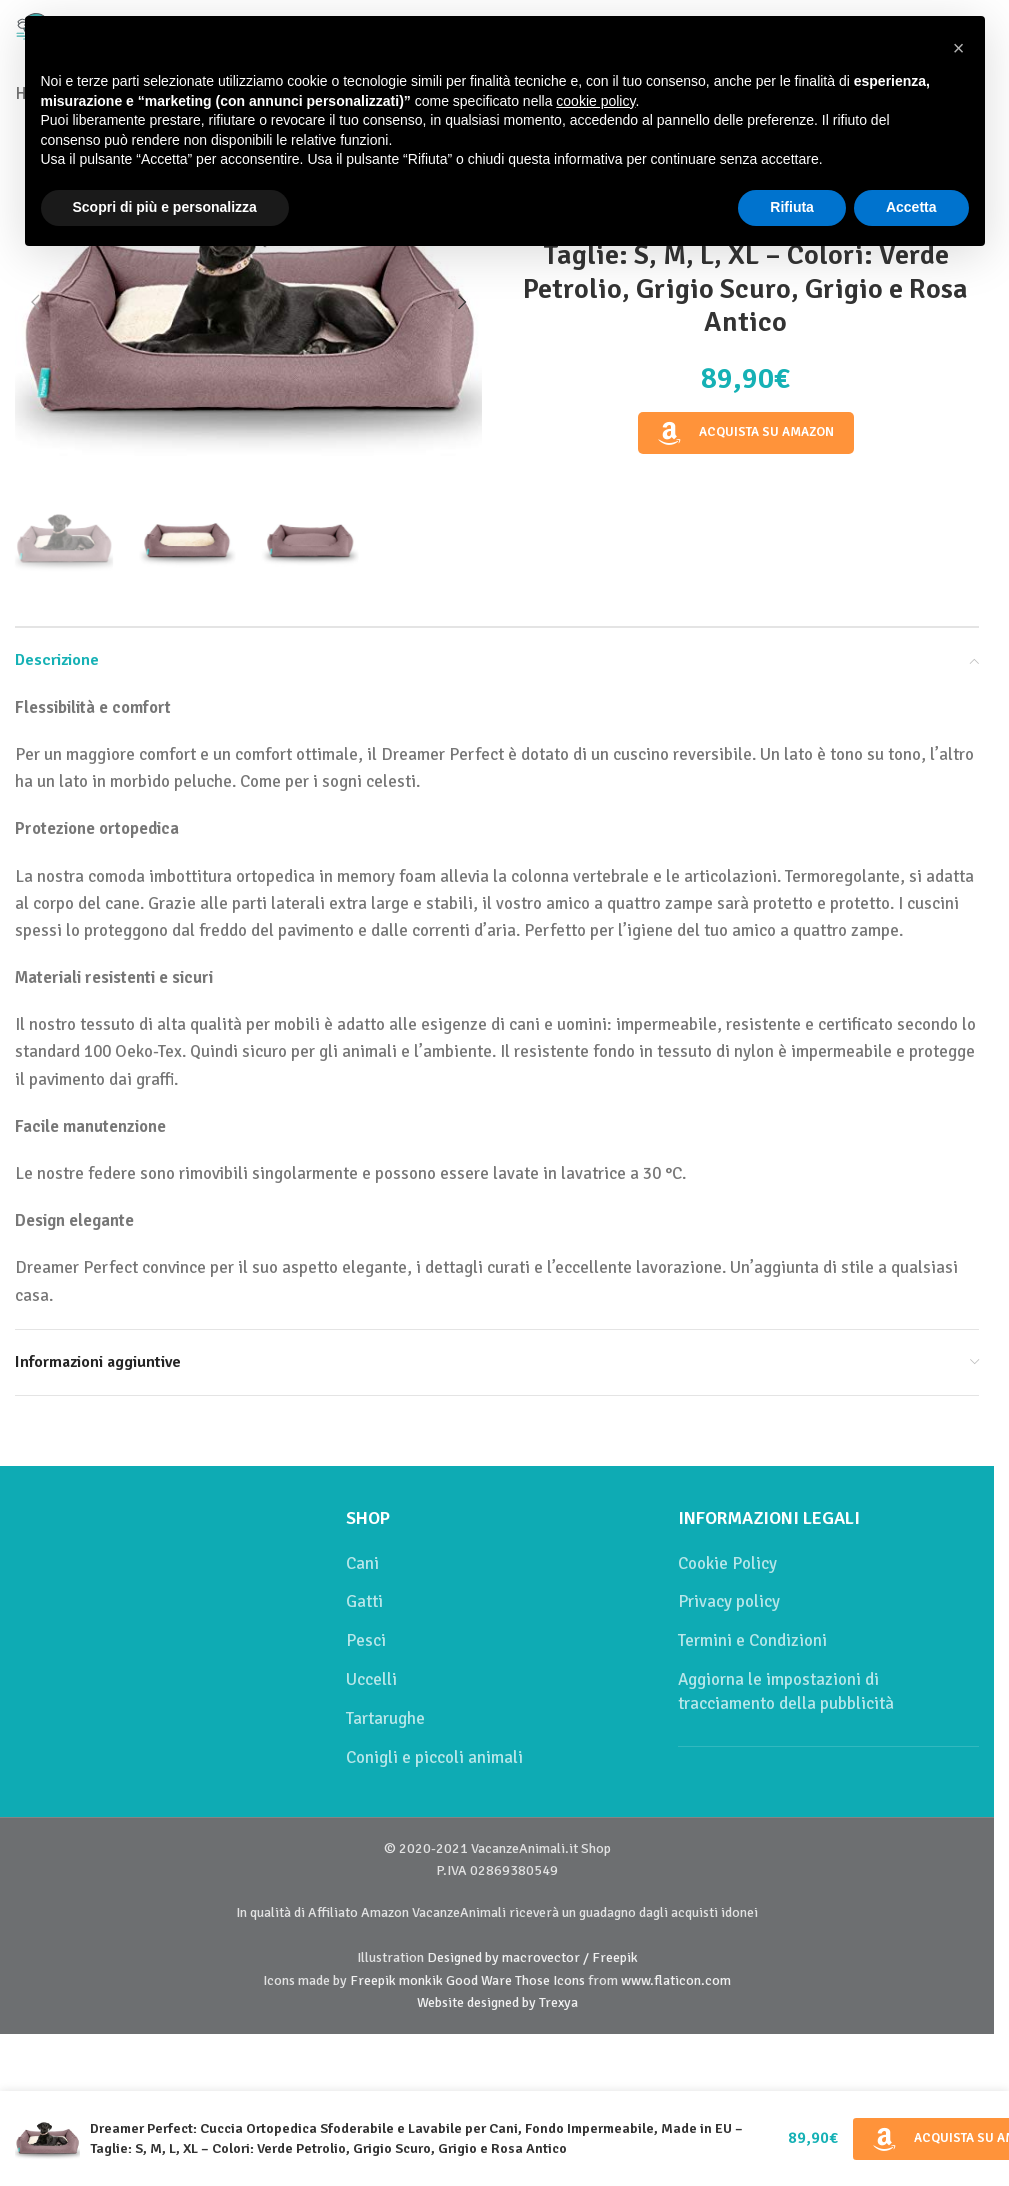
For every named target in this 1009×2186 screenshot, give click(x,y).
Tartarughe (385, 1718)
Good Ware (479, 1980)
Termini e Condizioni (752, 1640)
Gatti (364, 1601)
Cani (362, 1563)
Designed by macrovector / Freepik (532, 1957)
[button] (35, 302)
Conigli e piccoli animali (434, 1757)
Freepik (373, 1980)
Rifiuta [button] (792, 207)
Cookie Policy (727, 1563)
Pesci (366, 1640)
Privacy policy (729, 1601)
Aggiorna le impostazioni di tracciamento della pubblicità (786, 1691)
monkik (421, 1980)
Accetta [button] (911, 207)
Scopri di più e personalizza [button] (165, 207)
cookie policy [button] (595, 101)
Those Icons (550, 1980)
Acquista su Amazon (746, 433)
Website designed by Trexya (497, 2002)
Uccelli (371, 1679)
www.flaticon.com (676, 1980)
